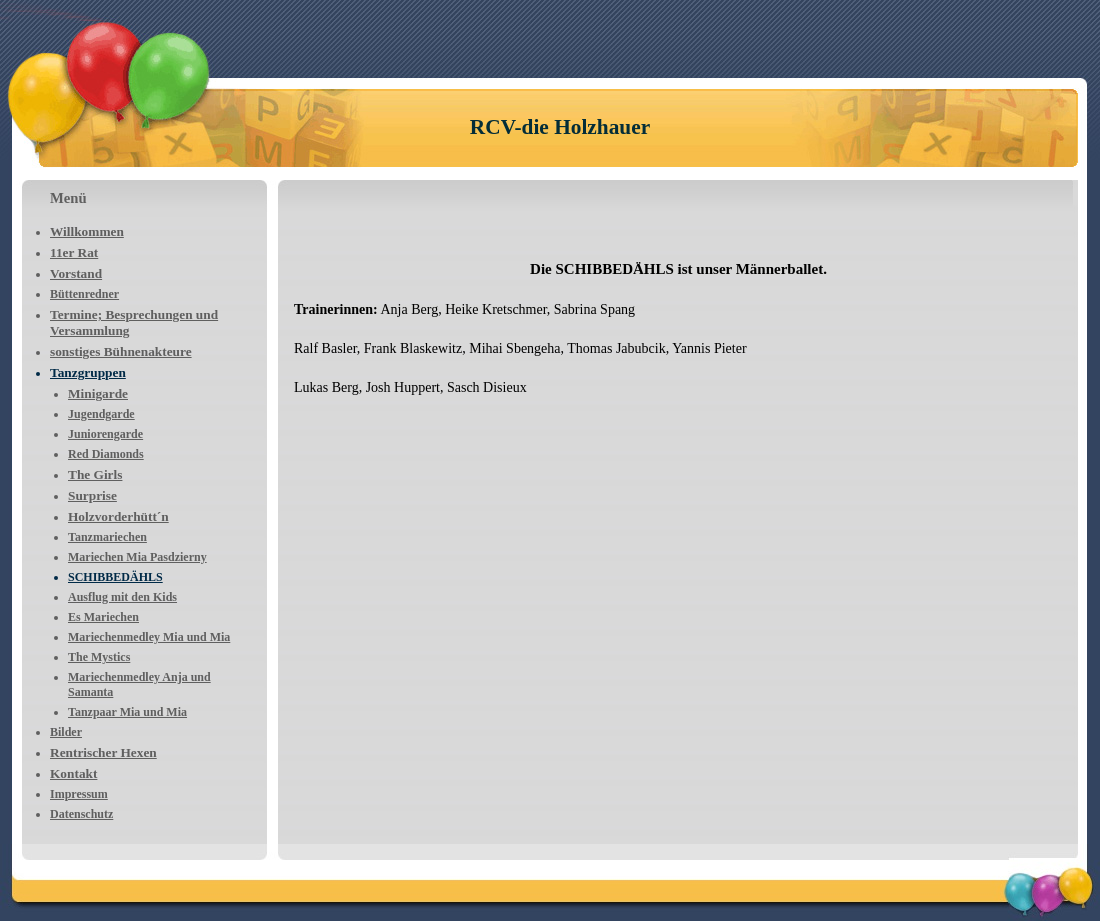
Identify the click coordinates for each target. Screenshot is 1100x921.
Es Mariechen (103, 617)
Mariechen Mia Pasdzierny (137, 557)
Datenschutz (81, 814)
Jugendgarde (101, 414)
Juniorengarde (105, 434)
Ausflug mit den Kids (122, 597)
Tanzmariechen (107, 537)
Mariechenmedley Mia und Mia (149, 637)
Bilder (66, 732)
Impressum (79, 794)
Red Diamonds (106, 454)
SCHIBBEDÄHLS (115, 577)
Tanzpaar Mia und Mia (127, 712)
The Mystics (99, 657)
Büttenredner (84, 294)
